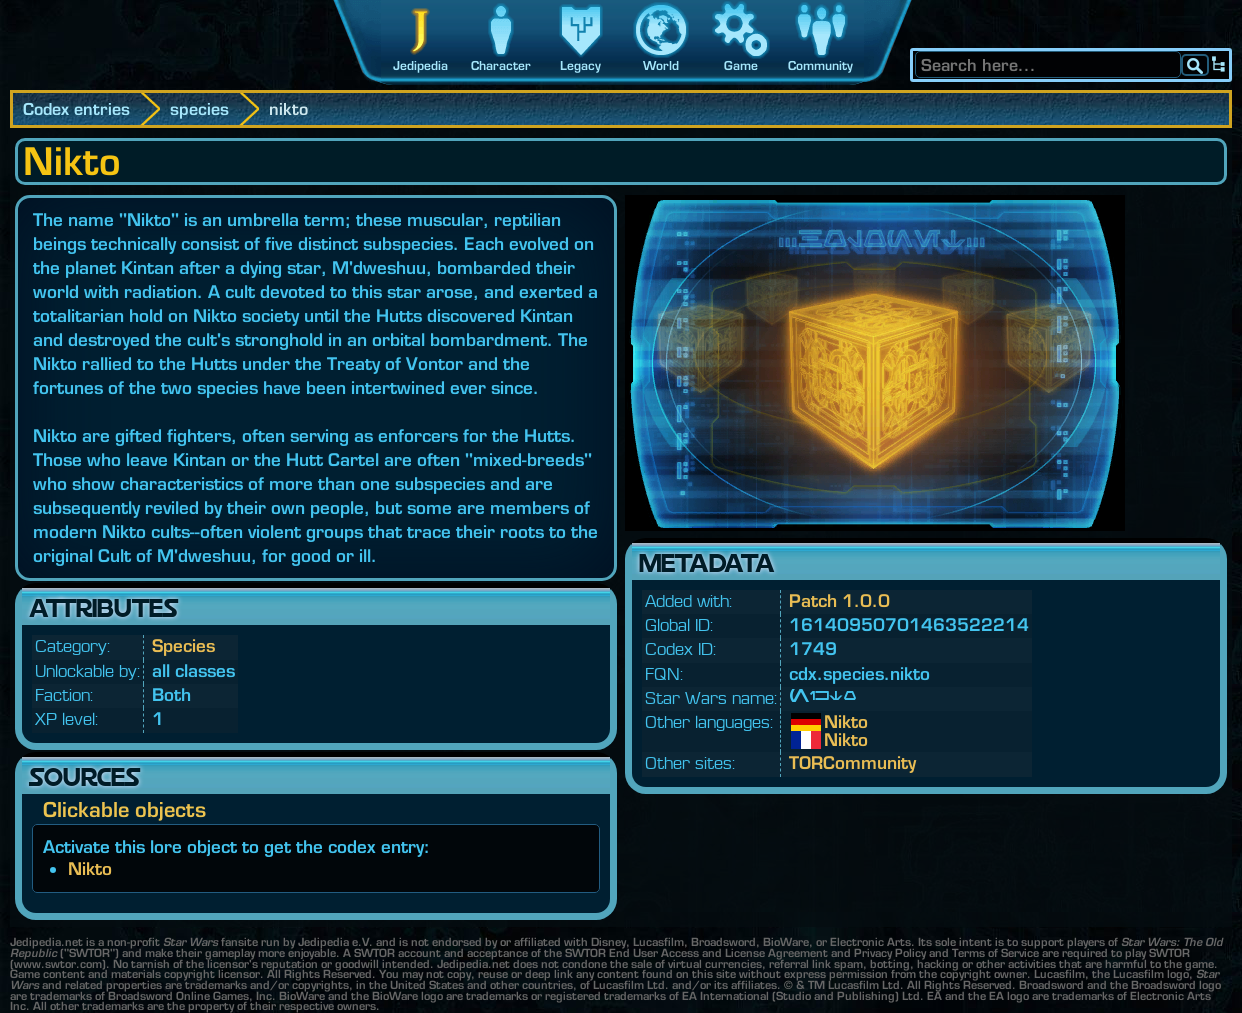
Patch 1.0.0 (839, 600)
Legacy (580, 65)
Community (820, 65)
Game (741, 65)
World (661, 65)
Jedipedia (420, 65)
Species (183, 645)
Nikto (90, 868)
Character (501, 65)
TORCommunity (852, 762)
